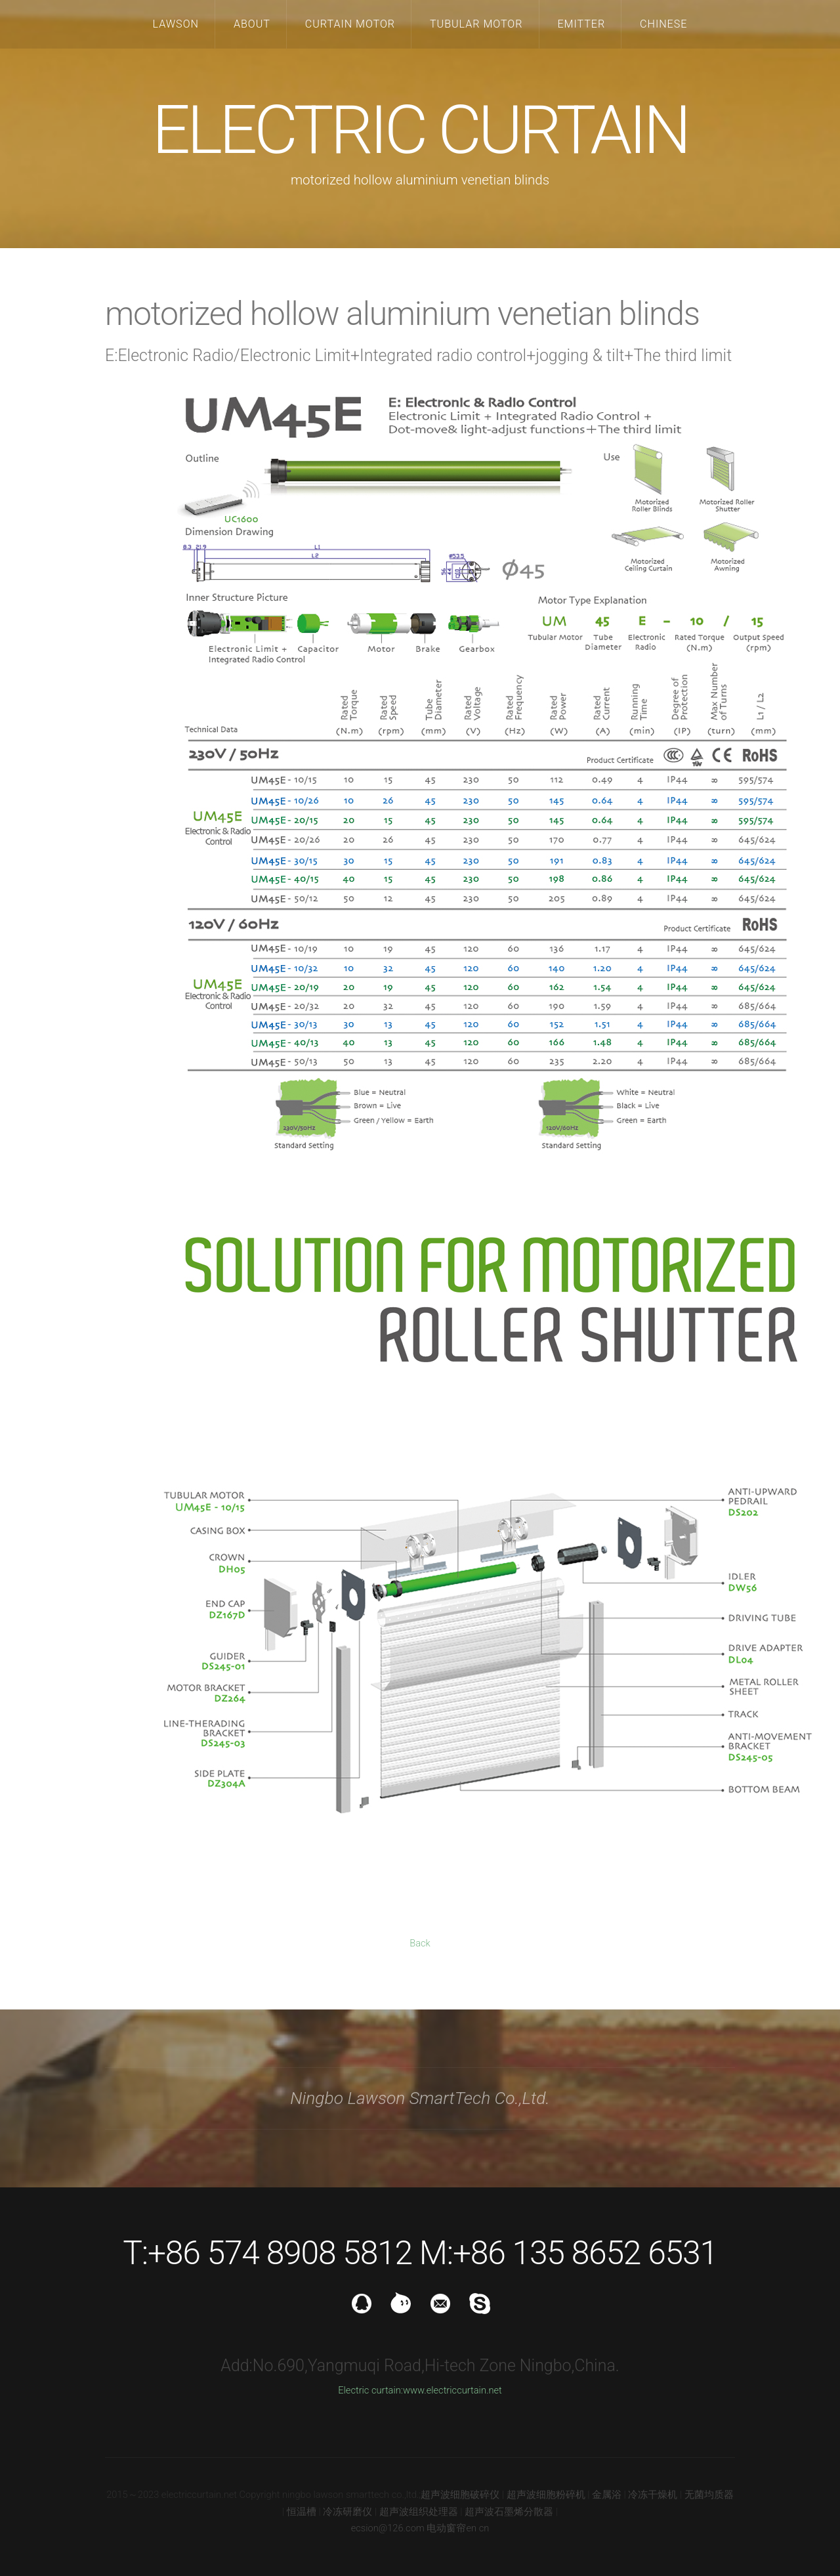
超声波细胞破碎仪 (460, 2495)
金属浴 (606, 2495)
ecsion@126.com (388, 2528)
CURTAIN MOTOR (350, 24)
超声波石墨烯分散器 (509, 2512)
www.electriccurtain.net (452, 2390)
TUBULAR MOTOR (476, 24)
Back (420, 1943)
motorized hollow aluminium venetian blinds (402, 314)
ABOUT (252, 24)
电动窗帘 (446, 2528)
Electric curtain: (370, 2390)
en (471, 2528)
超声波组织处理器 (418, 2512)
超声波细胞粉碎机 (546, 2495)
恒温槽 (301, 2512)
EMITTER (581, 24)
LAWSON (176, 24)
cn (484, 2528)
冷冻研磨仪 (347, 2512)
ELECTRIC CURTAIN (420, 130)
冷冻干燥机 (652, 2495)
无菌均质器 (709, 2495)
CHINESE (663, 24)
